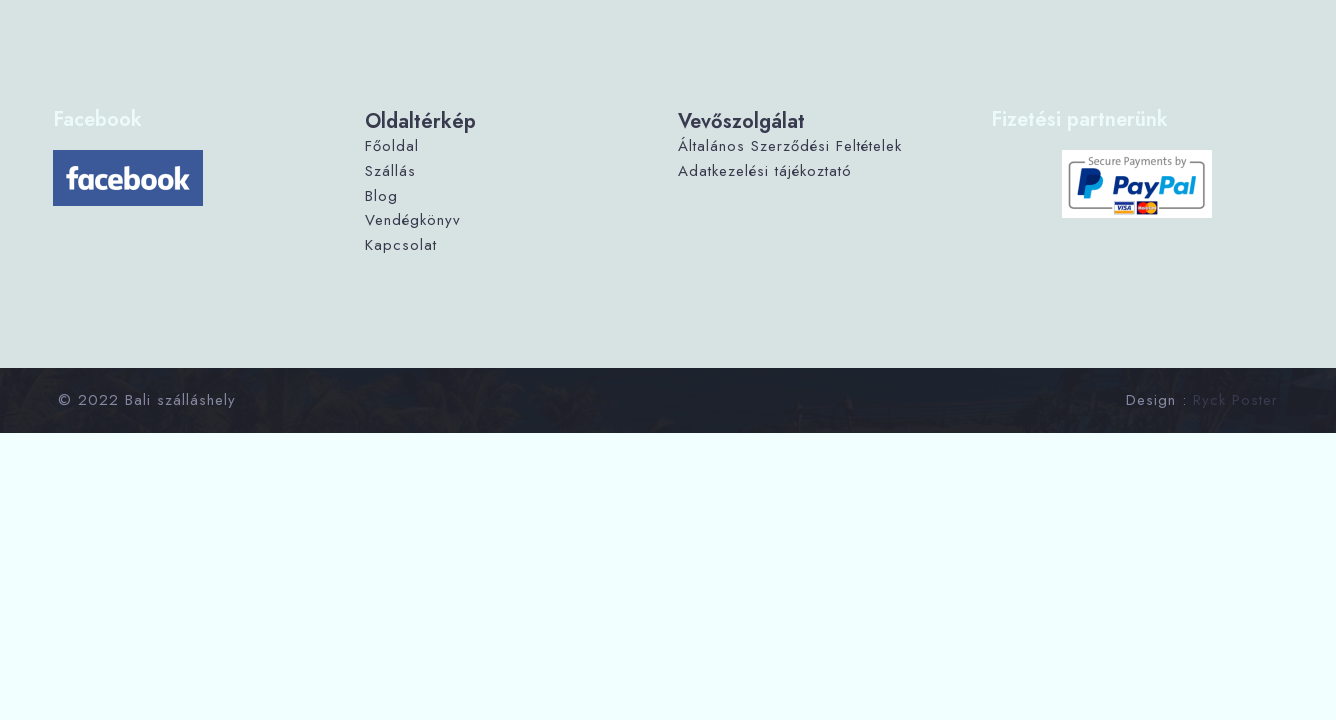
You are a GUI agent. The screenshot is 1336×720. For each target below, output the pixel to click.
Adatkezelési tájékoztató (765, 171)
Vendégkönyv (413, 220)
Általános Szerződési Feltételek (790, 146)
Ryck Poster (1235, 400)
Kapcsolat (401, 245)
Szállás (390, 171)
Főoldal (392, 146)
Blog (381, 196)
